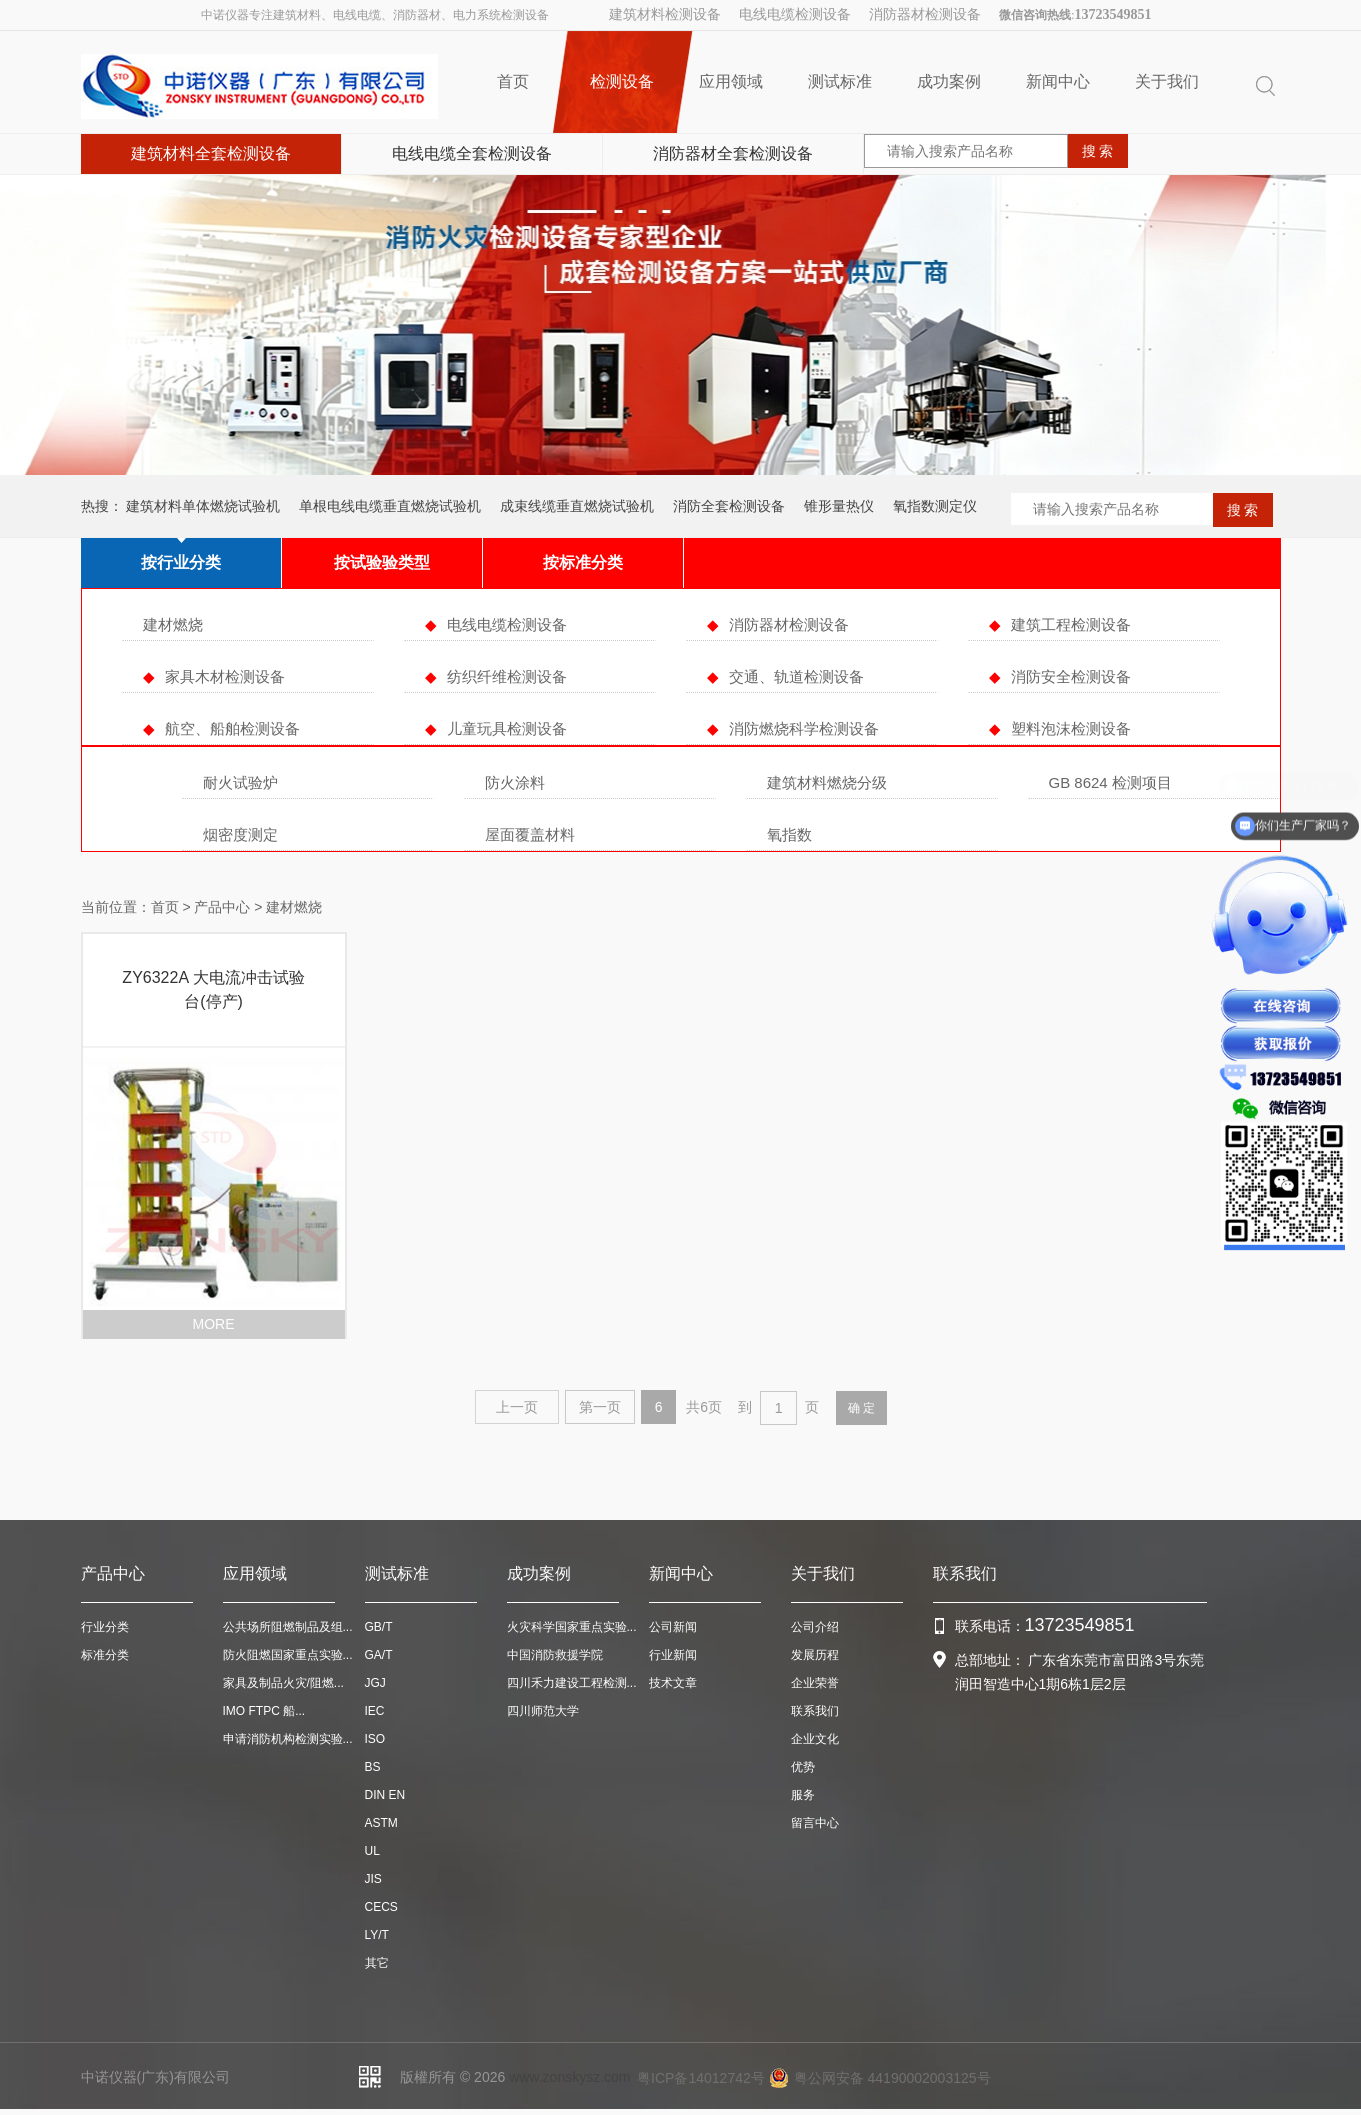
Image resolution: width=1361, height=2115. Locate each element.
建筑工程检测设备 (1071, 624)
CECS (381, 1907)
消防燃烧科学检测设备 (804, 728)
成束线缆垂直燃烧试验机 (577, 506)
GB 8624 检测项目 (1110, 782)
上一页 (517, 1407)
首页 (513, 81)
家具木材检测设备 (225, 676)
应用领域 (731, 81)
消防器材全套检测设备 (733, 153)
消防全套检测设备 (729, 506)
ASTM (381, 1823)
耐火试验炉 (240, 782)
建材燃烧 (173, 624)
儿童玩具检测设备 (507, 728)
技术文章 (673, 1683)
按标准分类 (583, 562)
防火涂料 (515, 782)
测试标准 (840, 81)
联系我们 (815, 1711)
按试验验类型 (382, 562)
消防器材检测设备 (925, 14)
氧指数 (789, 834)
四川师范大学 (543, 1711)
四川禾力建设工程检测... (572, 1683)
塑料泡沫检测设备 (1071, 728)
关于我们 (1167, 81)
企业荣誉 (815, 1683)
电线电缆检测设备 (795, 14)
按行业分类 (181, 562)
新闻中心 (1058, 81)
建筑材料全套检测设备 (211, 153)
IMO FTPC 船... (264, 1711)
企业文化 (815, 1739)
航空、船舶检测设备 (232, 728)
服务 (803, 1795)
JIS (373, 1879)
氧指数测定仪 (935, 506)
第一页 (600, 1407)
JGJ (375, 1683)
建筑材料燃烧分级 (827, 782)
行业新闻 (673, 1655)
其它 (377, 1963)
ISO (375, 1739)
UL (372, 1851)
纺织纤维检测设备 (507, 676)
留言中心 (815, 1823)
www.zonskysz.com (569, 2077)
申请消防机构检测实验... (288, 1739)
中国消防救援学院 (555, 1655)
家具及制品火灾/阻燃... (283, 1683)
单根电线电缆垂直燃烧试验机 (390, 506)
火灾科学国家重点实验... (572, 1627)
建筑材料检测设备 (665, 14)
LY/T (377, 1935)
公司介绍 (815, 1627)
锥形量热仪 (839, 506)
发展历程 (815, 1655)
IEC (375, 1711)
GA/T (379, 1655)
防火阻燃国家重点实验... (288, 1655)
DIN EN (385, 1795)
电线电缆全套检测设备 (472, 153)
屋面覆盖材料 (530, 834)
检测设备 (622, 82)
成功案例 (949, 81)
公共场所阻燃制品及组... (288, 1627)
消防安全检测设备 (1071, 676)
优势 (803, 1767)
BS (373, 1767)
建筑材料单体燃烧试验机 (203, 506)
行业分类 (105, 1627)
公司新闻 (673, 1627)
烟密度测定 (240, 834)
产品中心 (222, 907)
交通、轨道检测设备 (796, 676)
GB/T (379, 1627)
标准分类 (105, 1655)
